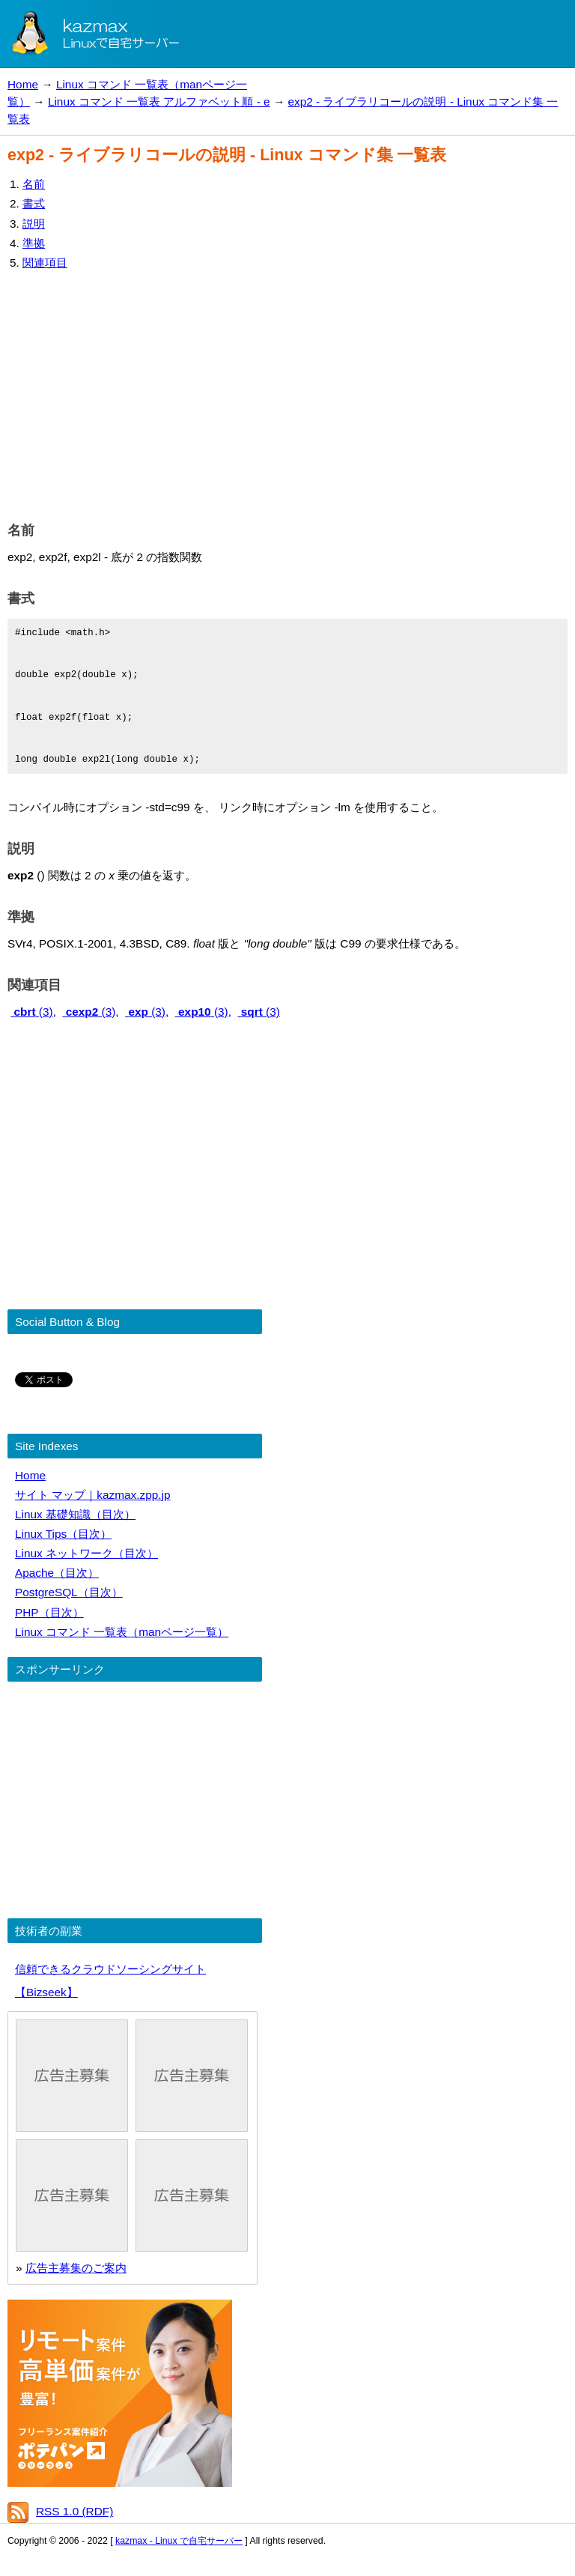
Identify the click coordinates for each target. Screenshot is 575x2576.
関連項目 (44, 262)
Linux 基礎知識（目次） (75, 1514)
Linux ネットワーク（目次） (86, 1553)
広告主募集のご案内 (76, 2267)
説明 (33, 223)
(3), (33, 1011)
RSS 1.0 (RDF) (74, 2511)
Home (22, 84)
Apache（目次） (57, 1572)
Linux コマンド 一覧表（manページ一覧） (121, 1631)
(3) (258, 1011)
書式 (33, 203)
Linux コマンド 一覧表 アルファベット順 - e (159, 101)
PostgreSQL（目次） (69, 1592)
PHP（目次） (49, 1612)
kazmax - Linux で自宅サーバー (179, 2541)
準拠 (33, 243)
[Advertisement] (287, 392)
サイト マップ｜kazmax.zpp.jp (92, 1494)
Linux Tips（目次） (63, 1533)
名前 (33, 184)
